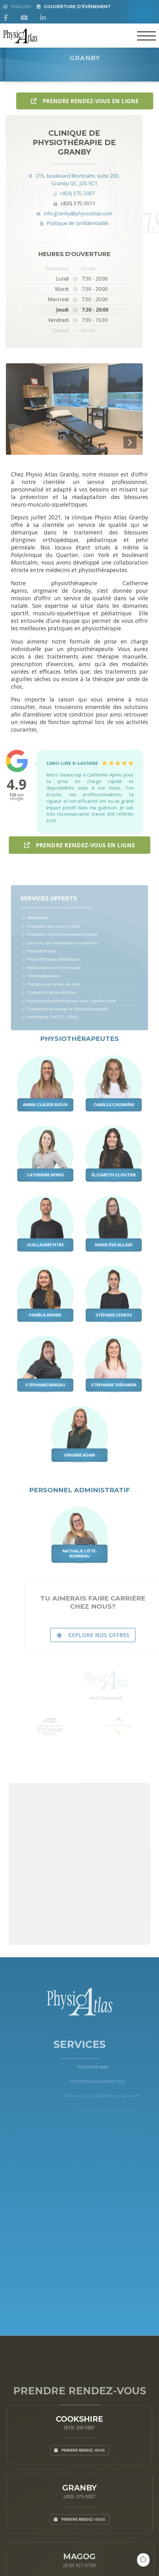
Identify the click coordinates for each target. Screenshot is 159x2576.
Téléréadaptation (42, 983)
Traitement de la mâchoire (50, 998)
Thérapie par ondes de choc (52, 990)
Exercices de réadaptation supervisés (60, 952)
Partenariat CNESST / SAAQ (49, 1021)
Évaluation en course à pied (51, 936)
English (17, 6)
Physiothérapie (40, 959)
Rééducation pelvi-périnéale (52, 975)
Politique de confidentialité (52, 223)
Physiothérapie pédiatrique (51, 967)
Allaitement (37, 929)
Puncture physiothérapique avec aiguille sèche (68, 1006)
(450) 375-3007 (51, 193)
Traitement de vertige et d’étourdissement (64, 1013)
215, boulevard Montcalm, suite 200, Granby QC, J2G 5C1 (52, 179)
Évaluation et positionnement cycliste (59, 944)
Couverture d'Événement (74, 6)
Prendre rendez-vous (79, 2443)
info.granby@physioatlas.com (51, 213)
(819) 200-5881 (79, 2417)
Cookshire (79, 2407)
